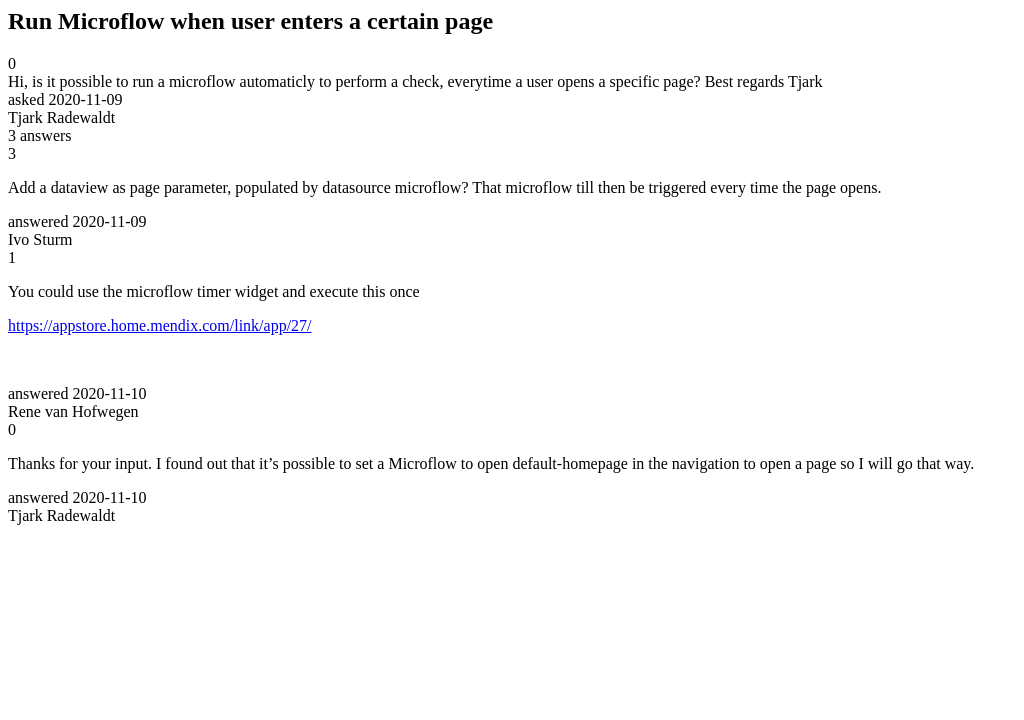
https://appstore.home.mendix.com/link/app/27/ (160, 325)
